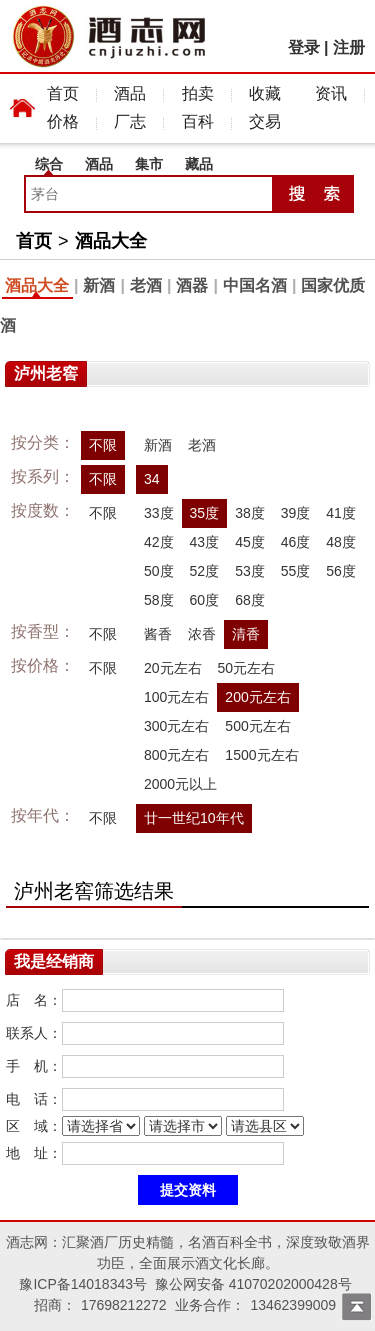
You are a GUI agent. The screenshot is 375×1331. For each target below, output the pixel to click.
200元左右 (257, 697)
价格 (63, 121)
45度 (250, 542)
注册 (349, 47)
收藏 (265, 93)
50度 (159, 571)
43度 (205, 542)
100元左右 (176, 697)
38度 (250, 513)
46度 (296, 542)
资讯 (331, 93)
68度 (250, 600)
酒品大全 (111, 241)
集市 (149, 164)
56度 (341, 571)
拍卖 (198, 93)
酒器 (192, 285)
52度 (205, 571)
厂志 (130, 121)
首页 (63, 93)
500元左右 (257, 726)
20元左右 (173, 668)
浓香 (202, 634)
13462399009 (293, 1305)
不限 (103, 445)
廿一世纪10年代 (194, 818)
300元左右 (176, 726)
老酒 (146, 285)
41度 (341, 513)
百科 (198, 121)
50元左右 (247, 668)
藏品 (199, 164)
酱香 (158, 634)
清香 (246, 634)
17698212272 (124, 1305)
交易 (265, 121)
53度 (250, 571)
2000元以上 (180, 784)
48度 (341, 542)
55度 (296, 571)
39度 (296, 513)
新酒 (99, 285)
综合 (49, 164)
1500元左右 (261, 755)
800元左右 (176, 755)
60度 (205, 600)
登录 (304, 47)
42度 (159, 542)
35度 (205, 513)
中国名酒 (255, 285)
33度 (159, 513)
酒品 (130, 93)
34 (152, 479)
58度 (159, 600)
